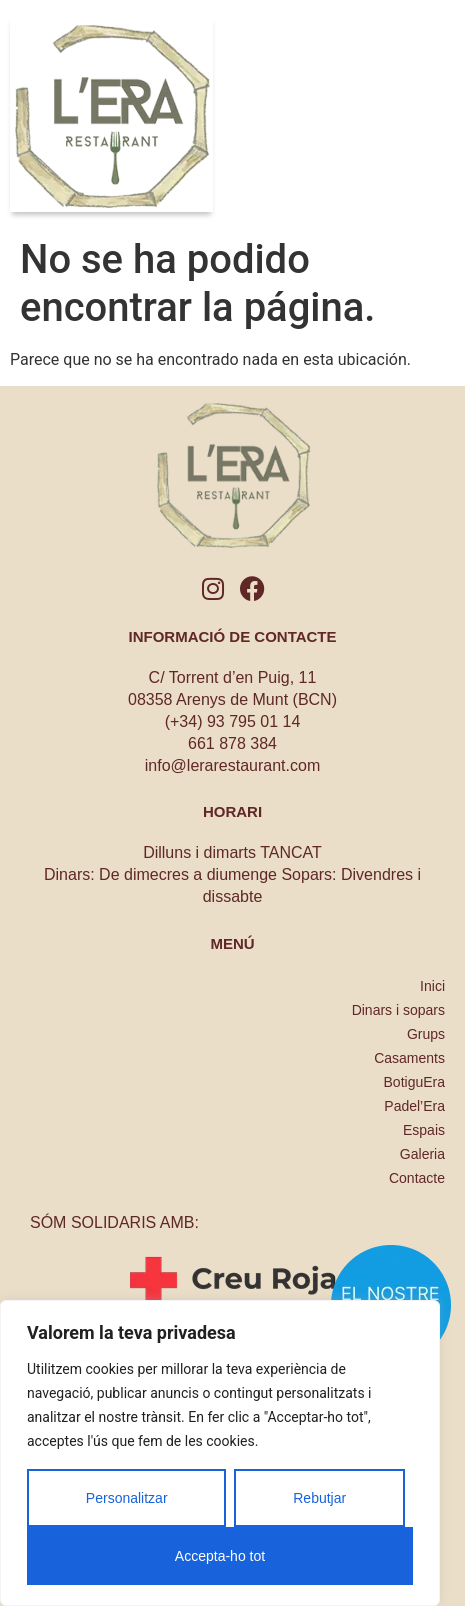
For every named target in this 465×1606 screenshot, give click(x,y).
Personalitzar (127, 1498)
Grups (426, 1034)
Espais (424, 1130)
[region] (220, 1453)
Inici (432, 986)
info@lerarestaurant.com (232, 765)
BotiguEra (414, 1082)
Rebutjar (319, 1498)
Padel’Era (414, 1106)
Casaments (409, 1058)
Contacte (417, 1178)
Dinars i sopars (398, 1010)
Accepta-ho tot (220, 1556)
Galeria (422, 1154)
